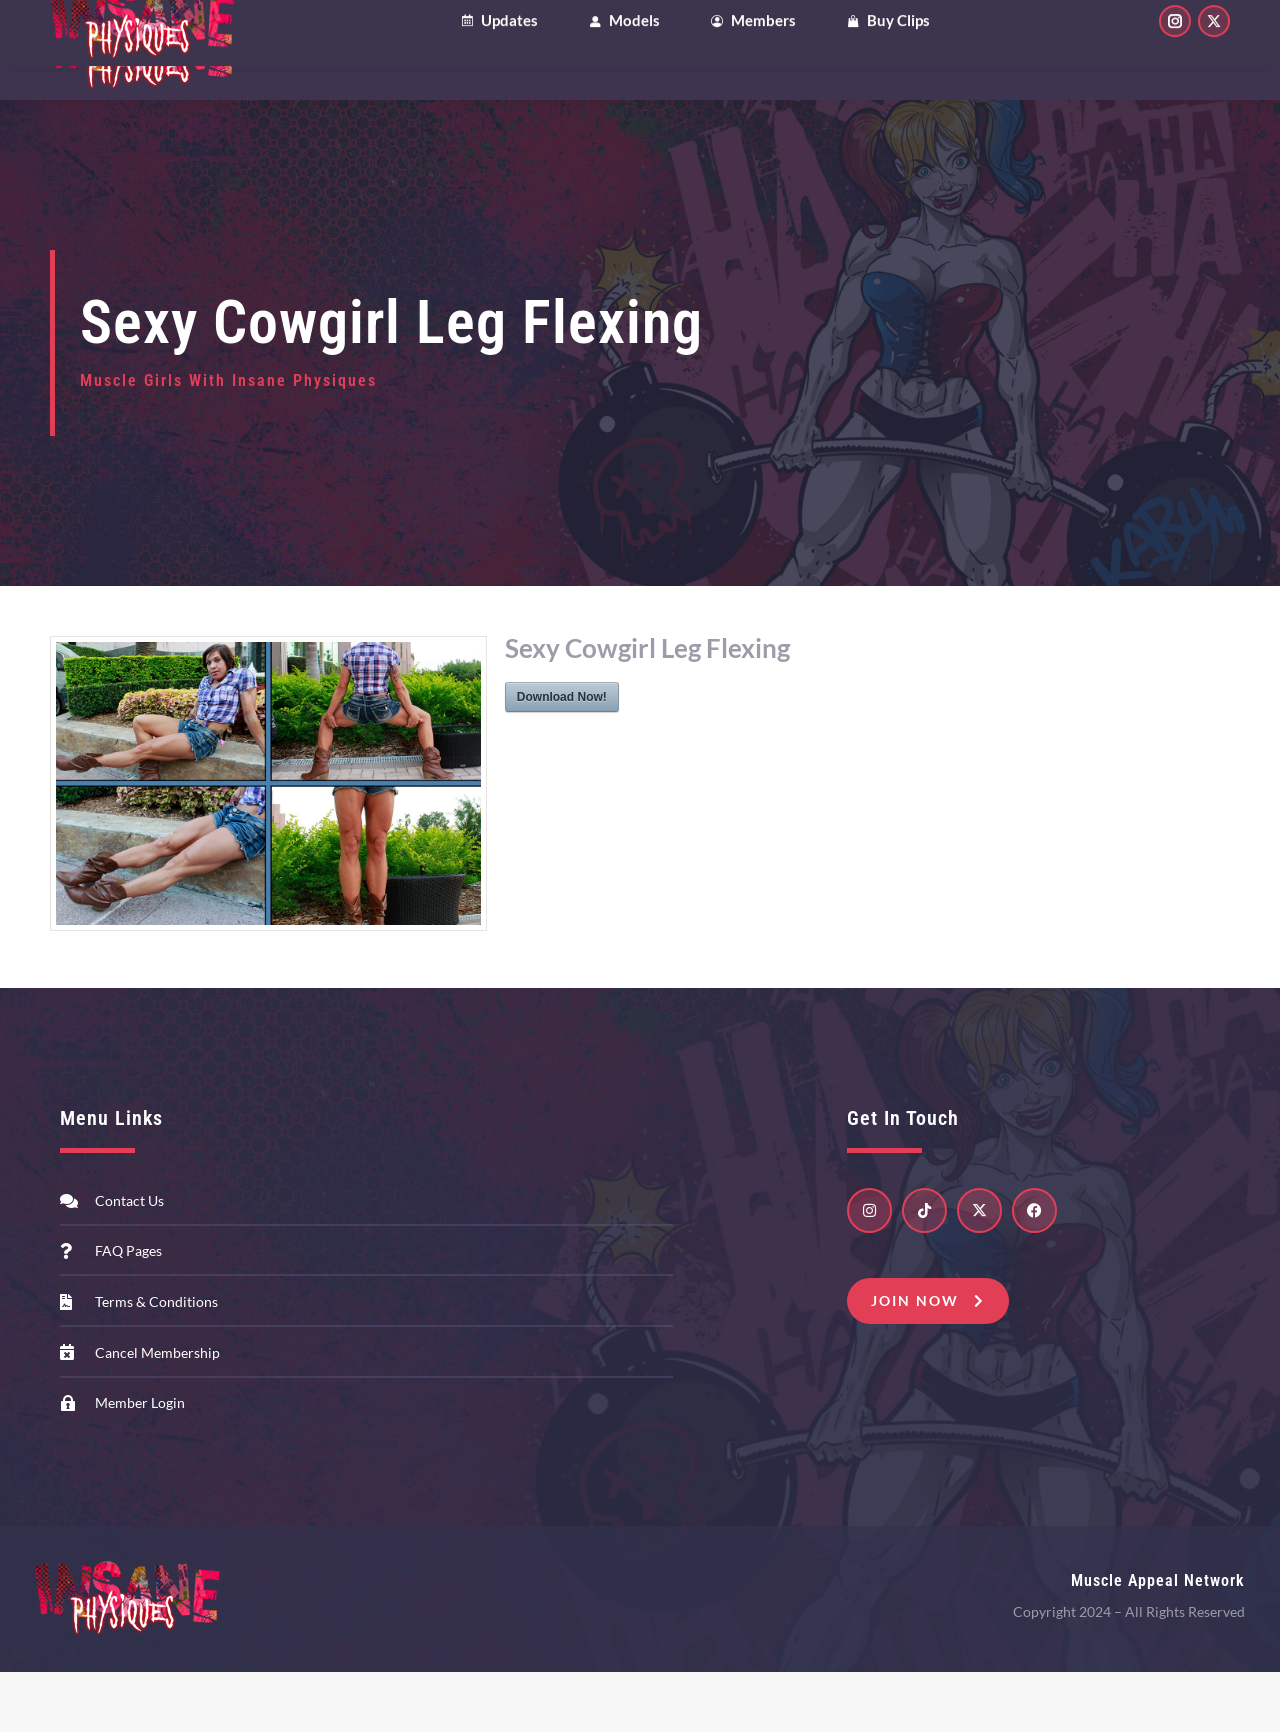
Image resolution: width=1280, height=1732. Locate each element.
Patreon (301, 29)
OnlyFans (202, 29)
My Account (1060, 29)
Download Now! (562, 757)
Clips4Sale (95, 29)
